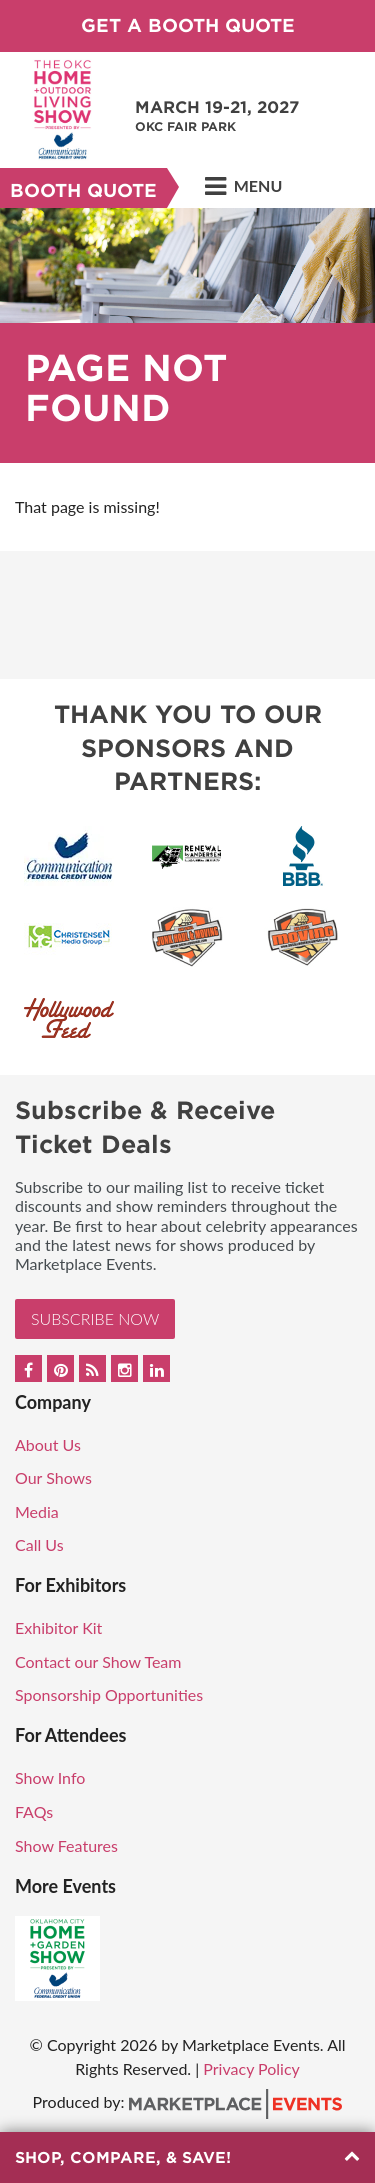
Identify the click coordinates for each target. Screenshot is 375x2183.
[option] (187, 335)
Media (37, 1511)
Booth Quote (83, 190)
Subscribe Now (95, 1318)
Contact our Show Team (98, 1661)
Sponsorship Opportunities (109, 1694)
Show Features (66, 1845)
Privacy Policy (251, 2068)
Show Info (50, 1777)
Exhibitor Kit (58, 1627)
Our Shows (53, 1477)
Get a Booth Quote (188, 25)
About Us (48, 1444)
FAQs (34, 1811)
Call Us (39, 1544)
